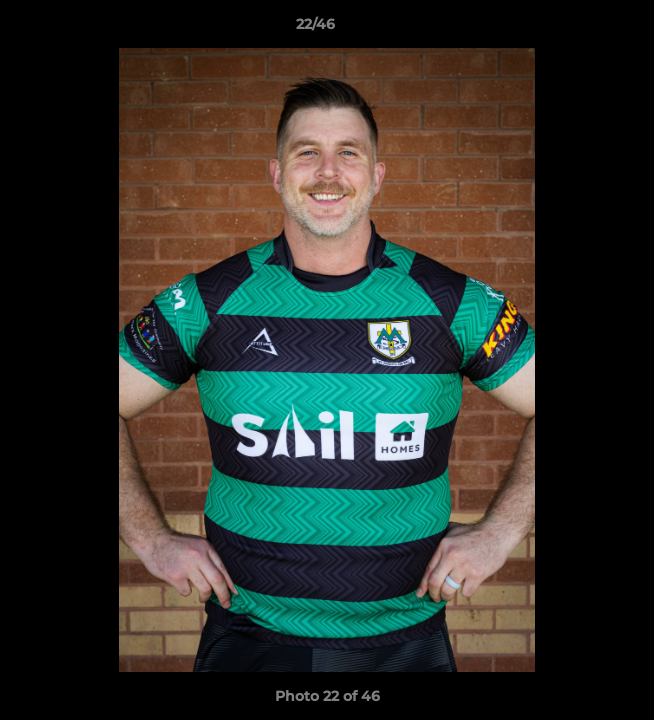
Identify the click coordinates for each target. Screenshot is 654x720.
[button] (582, 29)
